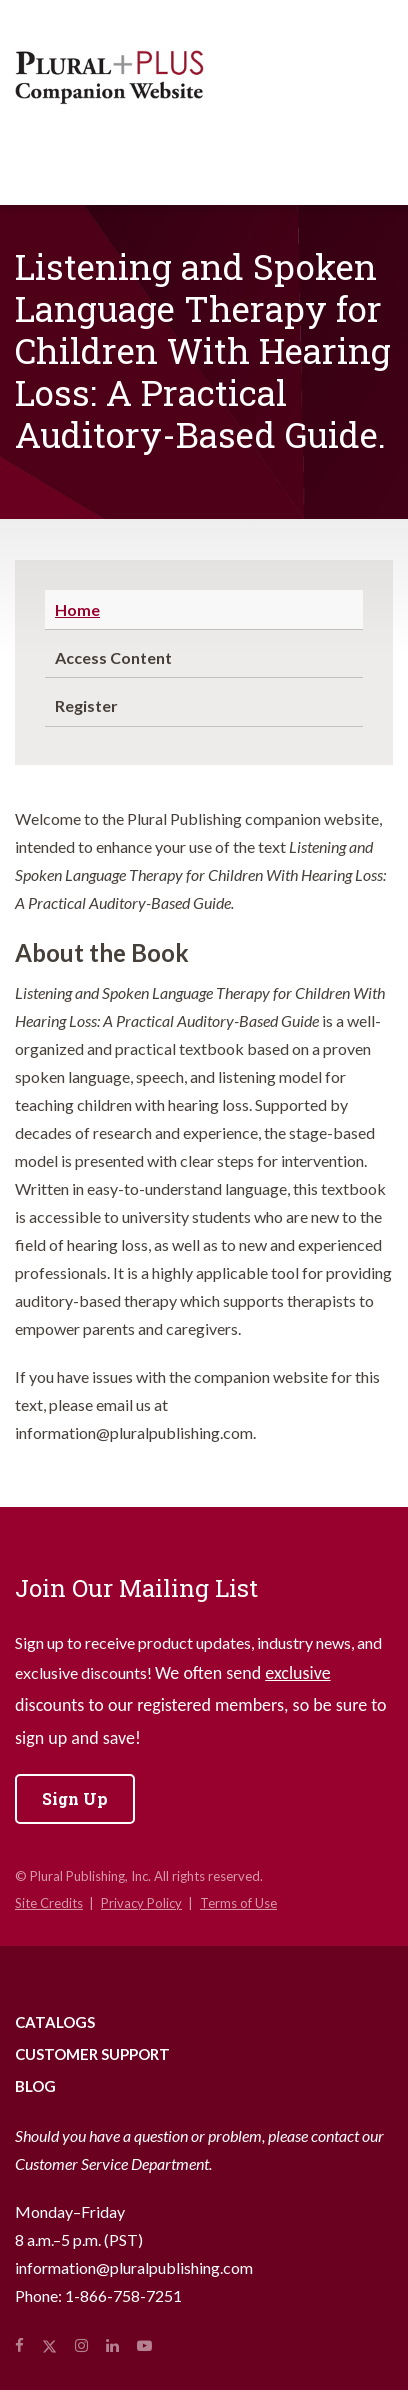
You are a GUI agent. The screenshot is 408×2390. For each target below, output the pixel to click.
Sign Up (75, 1798)
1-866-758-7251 (123, 2295)
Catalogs (55, 2022)
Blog (35, 2086)
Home (77, 609)
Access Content (113, 657)
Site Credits (49, 1903)
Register (86, 705)
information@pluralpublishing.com (134, 2267)
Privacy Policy (141, 1903)
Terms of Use (238, 1903)
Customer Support (92, 2054)
